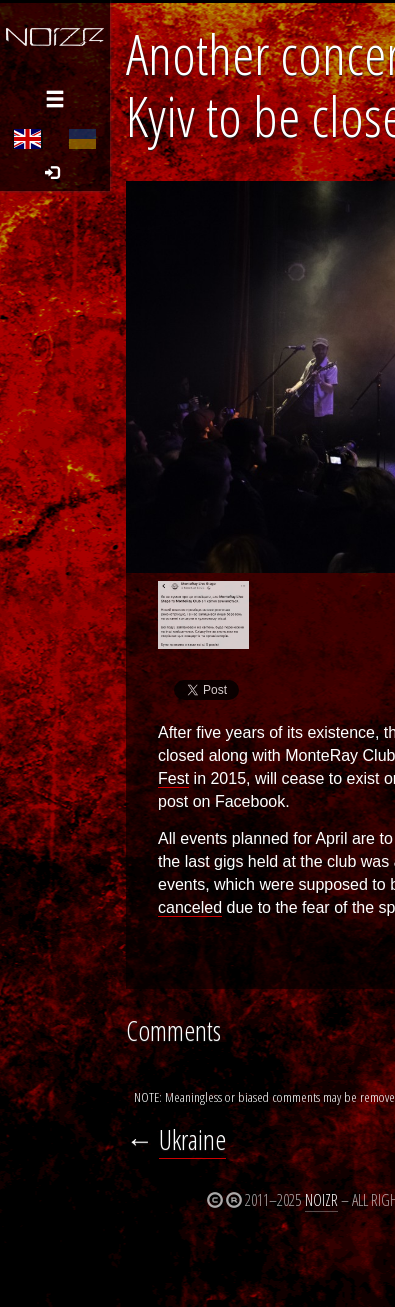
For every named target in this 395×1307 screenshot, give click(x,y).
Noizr (321, 1200)
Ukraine (192, 1139)
